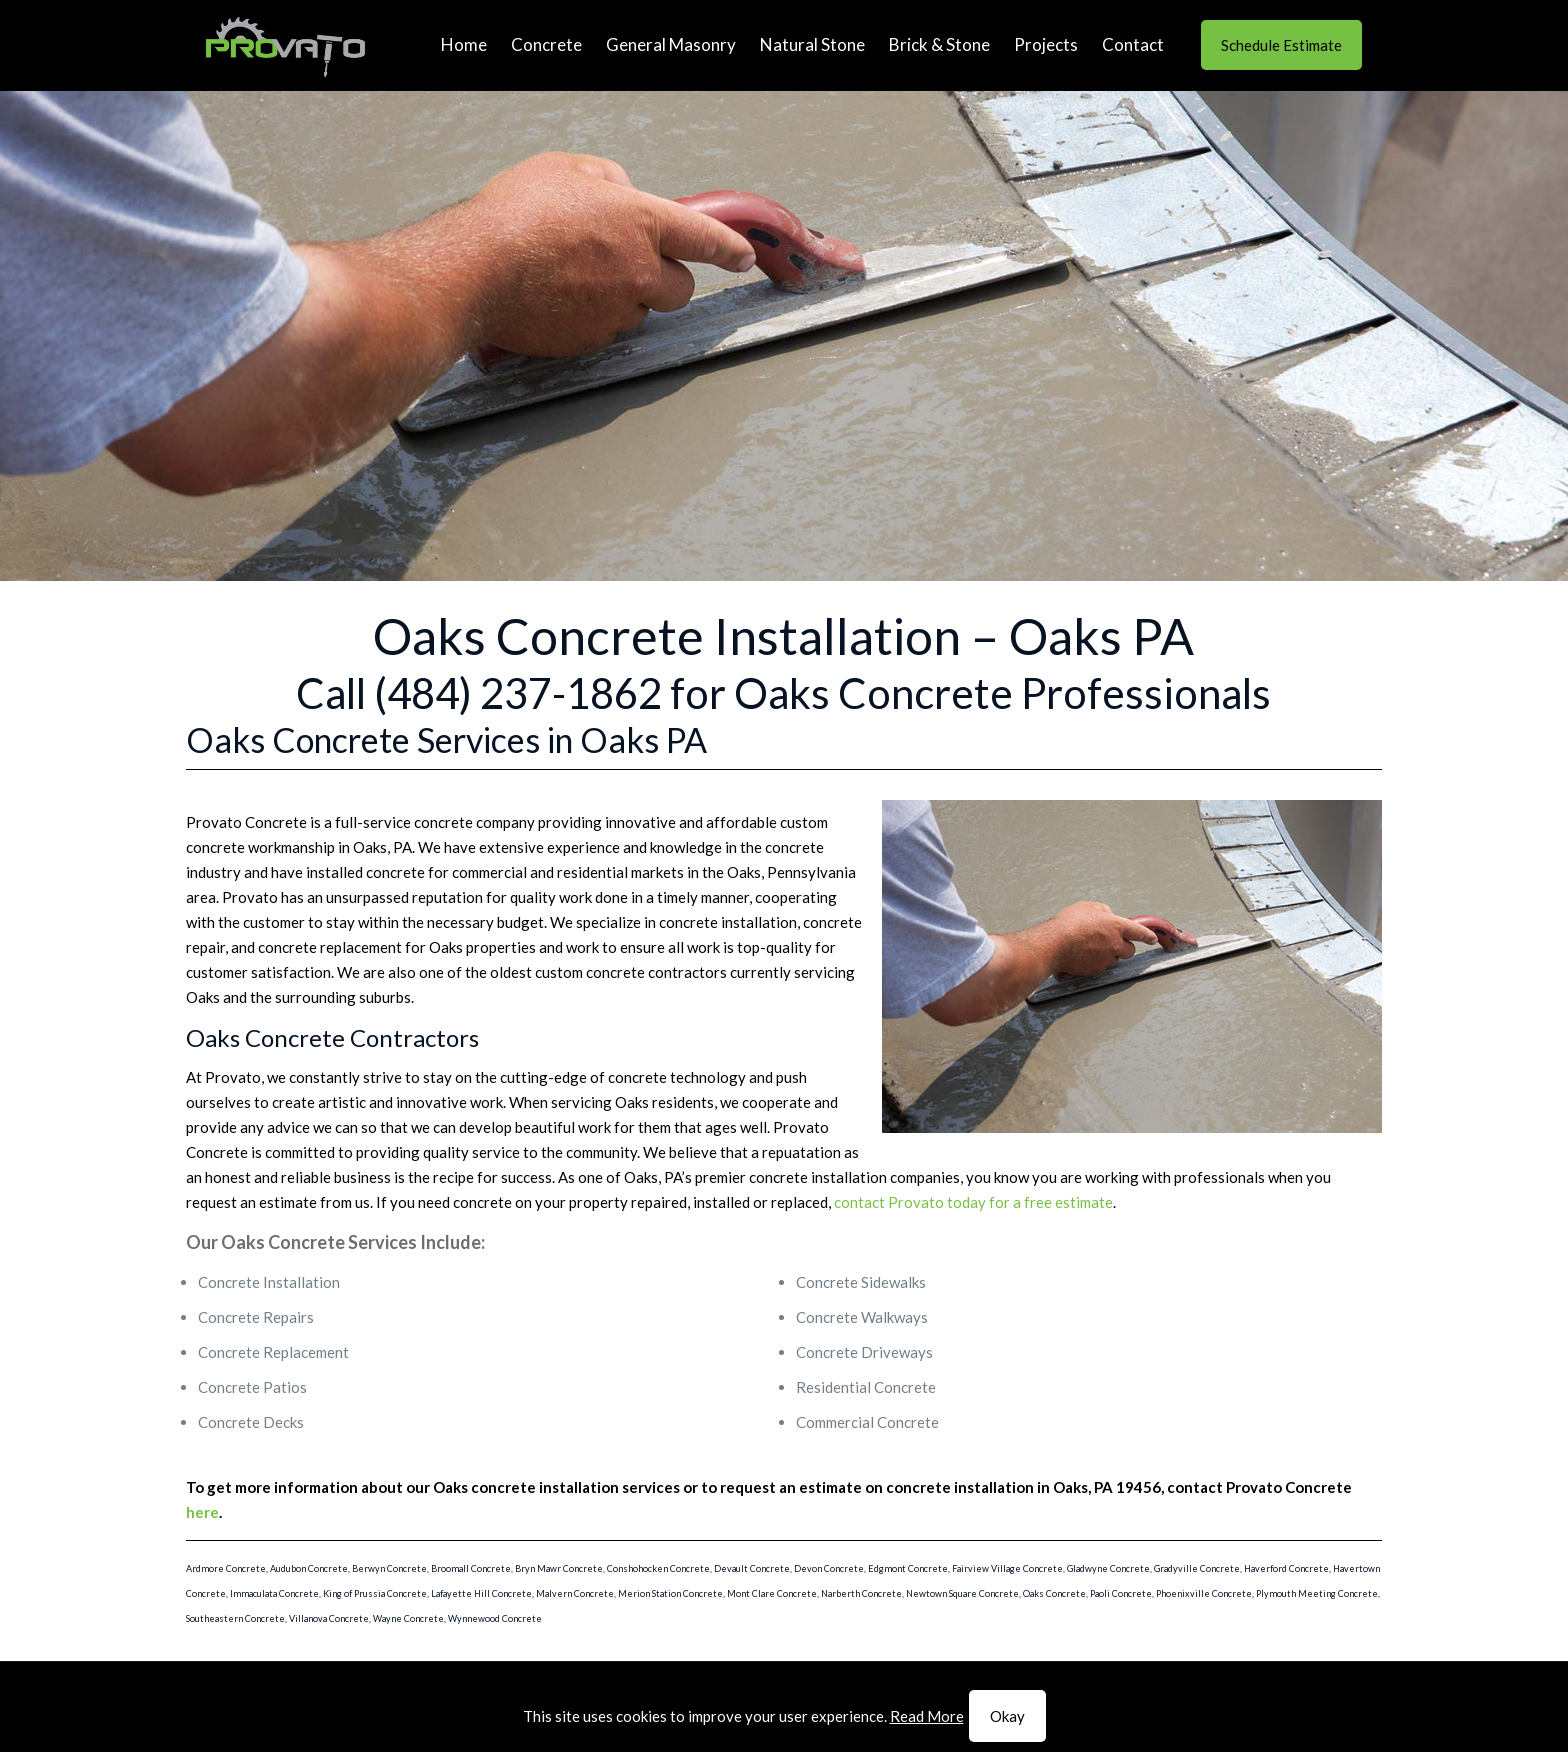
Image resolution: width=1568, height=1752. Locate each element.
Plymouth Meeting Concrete (1317, 1593)
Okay (1007, 1716)
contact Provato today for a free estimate (973, 1202)
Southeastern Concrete (235, 1618)
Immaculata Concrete (274, 1593)
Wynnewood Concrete (495, 1618)
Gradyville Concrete (1197, 1568)
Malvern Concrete (575, 1593)
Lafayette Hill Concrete (481, 1593)
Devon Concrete (829, 1568)
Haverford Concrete (1286, 1568)
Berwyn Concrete (389, 1568)
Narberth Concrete (861, 1593)
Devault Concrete (752, 1568)
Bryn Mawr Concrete (559, 1568)
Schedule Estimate (1281, 45)
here (202, 1512)
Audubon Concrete (309, 1568)
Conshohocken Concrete (658, 1568)
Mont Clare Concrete (772, 1593)
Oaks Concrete (1054, 1593)
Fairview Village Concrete (1007, 1568)
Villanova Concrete (329, 1618)
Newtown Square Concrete (962, 1593)
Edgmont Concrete (908, 1568)
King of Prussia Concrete (375, 1593)
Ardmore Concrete (226, 1568)
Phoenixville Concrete (1204, 1593)
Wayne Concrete (408, 1618)
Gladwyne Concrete (1108, 1568)
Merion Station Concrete (670, 1593)
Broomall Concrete (471, 1568)
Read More (927, 1716)
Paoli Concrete (1121, 1593)
